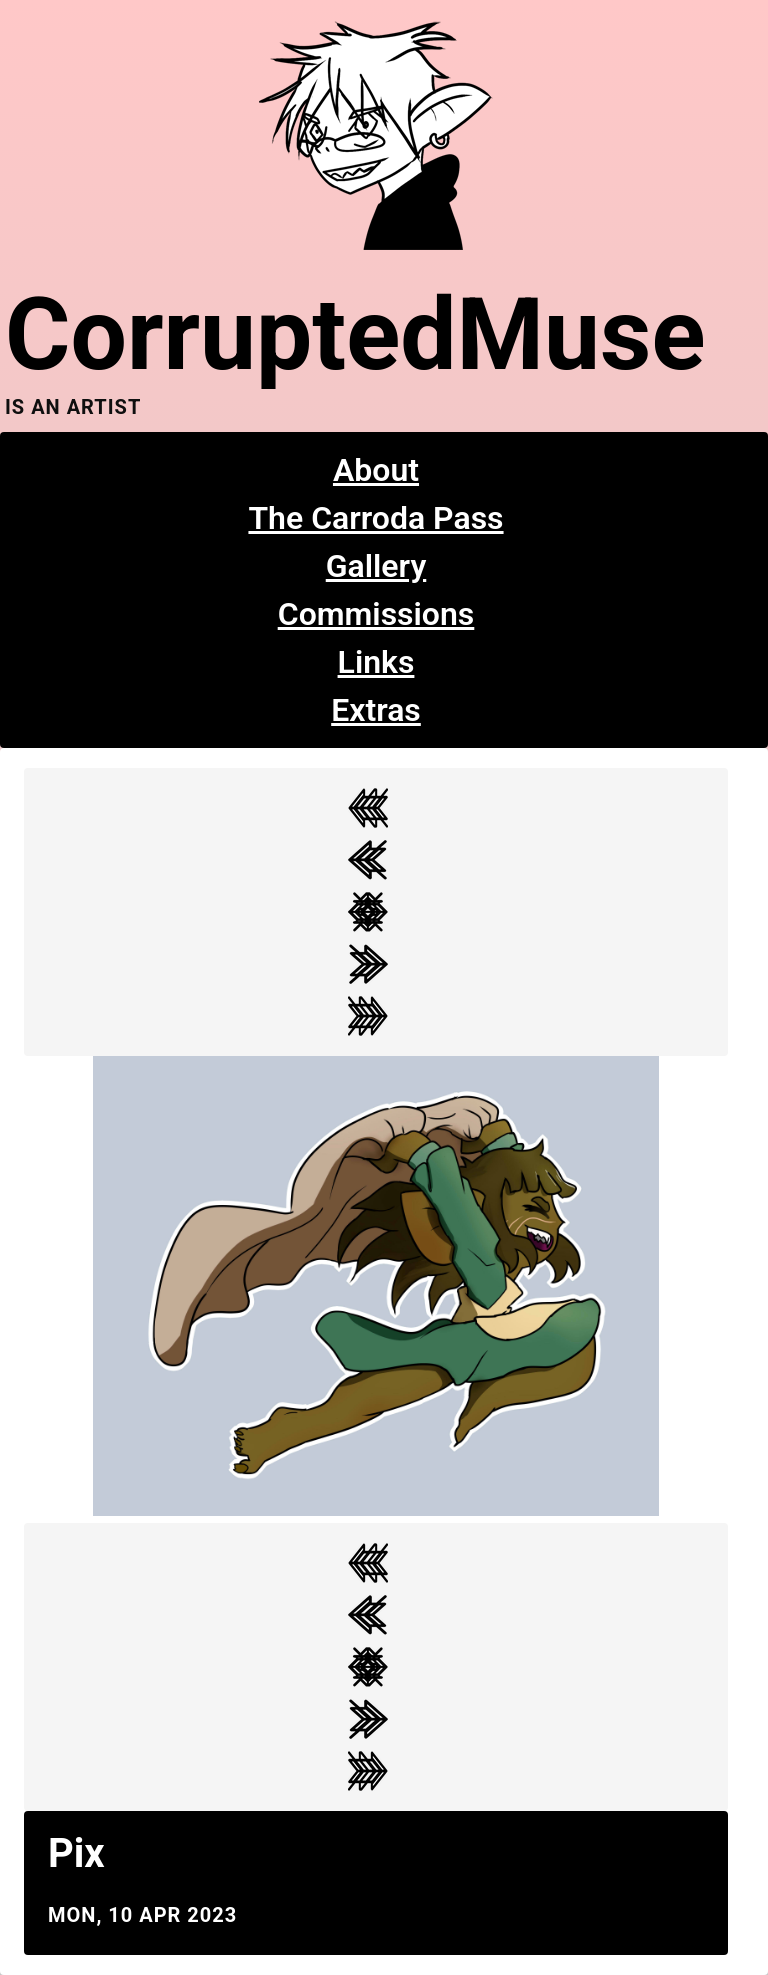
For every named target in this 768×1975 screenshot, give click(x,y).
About (376, 470)
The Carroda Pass (375, 518)
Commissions (376, 614)
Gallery (376, 566)
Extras (376, 710)
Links (376, 662)
